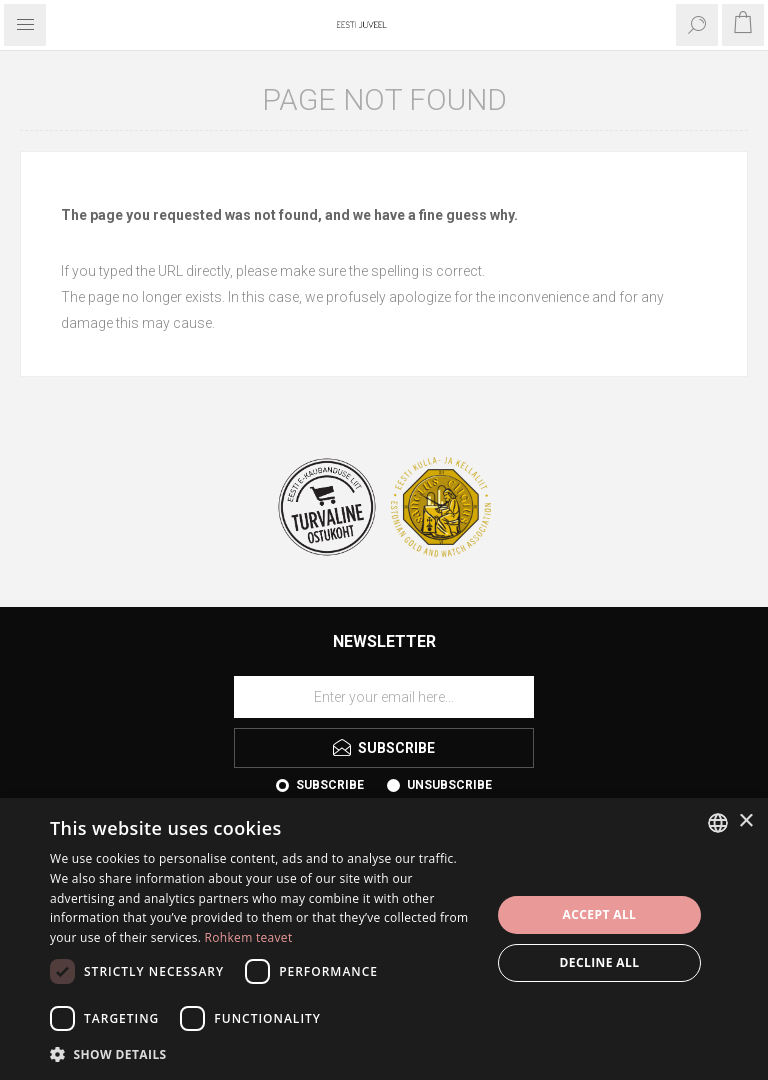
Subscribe (330, 785)
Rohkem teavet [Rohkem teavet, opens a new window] (249, 937)
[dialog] (384, 939)
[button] (264, 1053)
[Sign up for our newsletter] (384, 697)
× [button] (745, 821)
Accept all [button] (600, 914)
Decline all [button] (600, 962)
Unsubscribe (449, 785)
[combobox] (718, 823)
